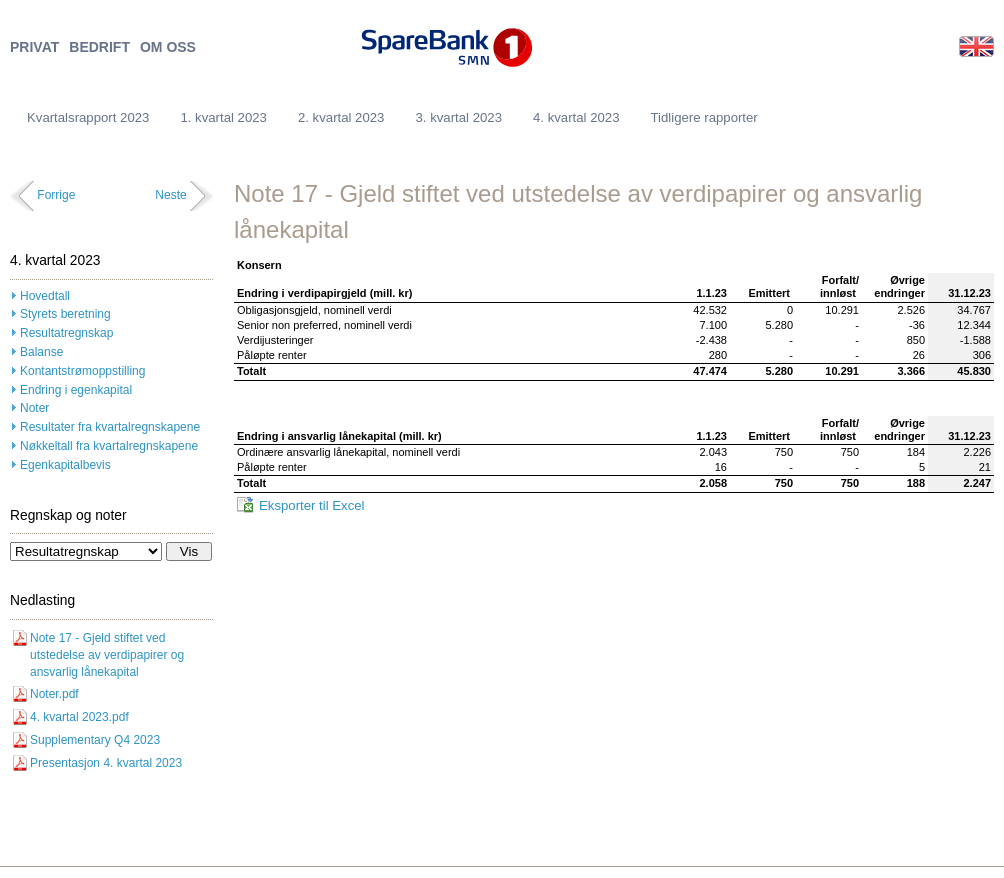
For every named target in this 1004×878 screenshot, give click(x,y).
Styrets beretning (65, 314)
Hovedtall (45, 296)
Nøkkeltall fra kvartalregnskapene (109, 446)
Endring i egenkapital (76, 390)
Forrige (56, 195)
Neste (170, 195)
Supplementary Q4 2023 (95, 740)
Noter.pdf (54, 694)
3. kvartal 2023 (458, 117)
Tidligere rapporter (704, 117)
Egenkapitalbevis (65, 465)
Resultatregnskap (66, 333)
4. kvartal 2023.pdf (79, 717)
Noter (34, 408)
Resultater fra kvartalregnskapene (110, 427)
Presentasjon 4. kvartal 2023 (106, 763)
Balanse (41, 352)
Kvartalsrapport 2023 (88, 117)
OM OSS (168, 47)
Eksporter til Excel (312, 505)
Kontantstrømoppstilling (82, 371)
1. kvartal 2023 (223, 117)
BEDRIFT (99, 47)
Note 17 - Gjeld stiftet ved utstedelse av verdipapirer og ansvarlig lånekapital (107, 655)
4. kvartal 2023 (576, 117)
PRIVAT (34, 47)
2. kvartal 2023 (341, 117)
